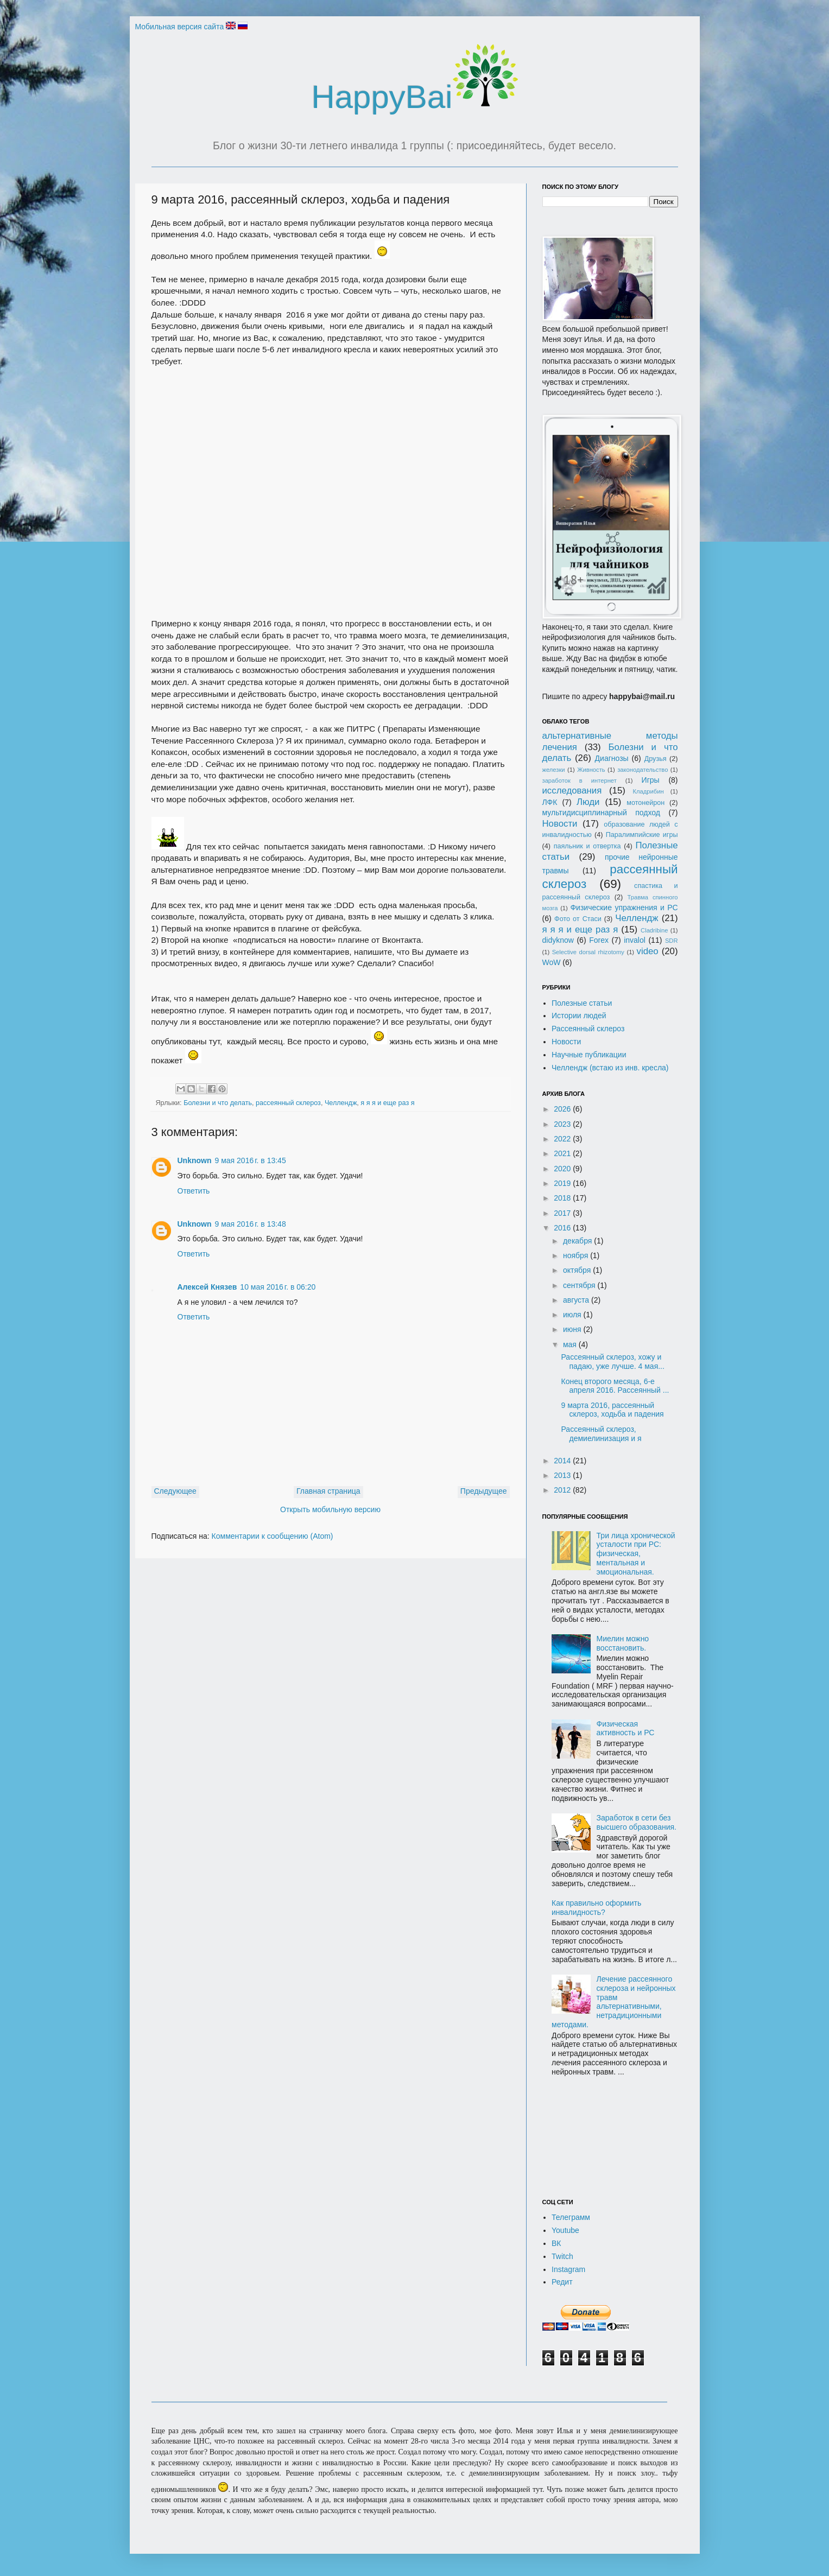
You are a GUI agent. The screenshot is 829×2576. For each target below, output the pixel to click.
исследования (572, 790)
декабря (578, 1240)
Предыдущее (483, 1491)
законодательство (642, 769)
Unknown (195, 1160)
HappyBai (414, 97)
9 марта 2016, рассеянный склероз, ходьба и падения (612, 1410)
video (648, 951)
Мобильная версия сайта (179, 26)
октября (578, 1270)
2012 (563, 1490)
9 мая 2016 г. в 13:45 (250, 1160)
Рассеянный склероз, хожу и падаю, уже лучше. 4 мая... (612, 1362)
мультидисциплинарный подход (601, 812)
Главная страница (328, 1491)
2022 (563, 1138)
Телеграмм (571, 2217)
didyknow (558, 940)
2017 (563, 1213)
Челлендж (341, 1103)
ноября (576, 1255)
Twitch (562, 2256)
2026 (563, 1109)
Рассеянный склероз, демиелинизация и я (601, 1434)
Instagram (568, 2269)
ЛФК (550, 802)
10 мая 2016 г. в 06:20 (277, 1287)
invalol (635, 940)
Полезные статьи (582, 1003)
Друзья (655, 759)
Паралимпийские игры (642, 835)
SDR (671, 940)
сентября (580, 1285)
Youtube (565, 2230)
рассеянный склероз (288, 1103)
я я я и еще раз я (387, 1103)
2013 (563, 1475)
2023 (563, 1124)
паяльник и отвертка (587, 846)
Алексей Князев (207, 1287)
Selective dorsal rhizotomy (588, 952)
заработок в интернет (579, 780)
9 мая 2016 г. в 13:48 (250, 1224)
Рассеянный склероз (588, 1028)
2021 (563, 1153)
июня (573, 1329)
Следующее (175, 1491)
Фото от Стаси (578, 919)
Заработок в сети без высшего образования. (636, 1822)
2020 (563, 1168)
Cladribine (654, 930)
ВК (556, 2243)
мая (571, 1344)
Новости (560, 824)
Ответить (194, 1191)
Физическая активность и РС (626, 1728)
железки (553, 769)
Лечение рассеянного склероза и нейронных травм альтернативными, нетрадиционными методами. (614, 2002)
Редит (562, 2281)
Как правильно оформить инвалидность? (596, 1908)
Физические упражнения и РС (624, 907)
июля (573, 1314)
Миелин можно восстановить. (623, 1643)
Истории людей (579, 1015)
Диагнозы (612, 758)
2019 (563, 1183)
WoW (551, 962)
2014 (563, 1460)
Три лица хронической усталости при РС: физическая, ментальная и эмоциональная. (636, 1553)
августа (577, 1300)
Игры (651, 780)
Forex (599, 940)
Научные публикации (589, 1054)
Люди (588, 802)
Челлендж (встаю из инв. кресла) (610, 1067)
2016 (563, 1227)
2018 (563, 1198)
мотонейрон (646, 803)
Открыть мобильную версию (330, 1509)
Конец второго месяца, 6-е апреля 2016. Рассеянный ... (615, 1386)
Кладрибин (648, 791)
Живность (591, 769)
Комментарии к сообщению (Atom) (272, 1536)
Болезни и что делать (217, 1103)
